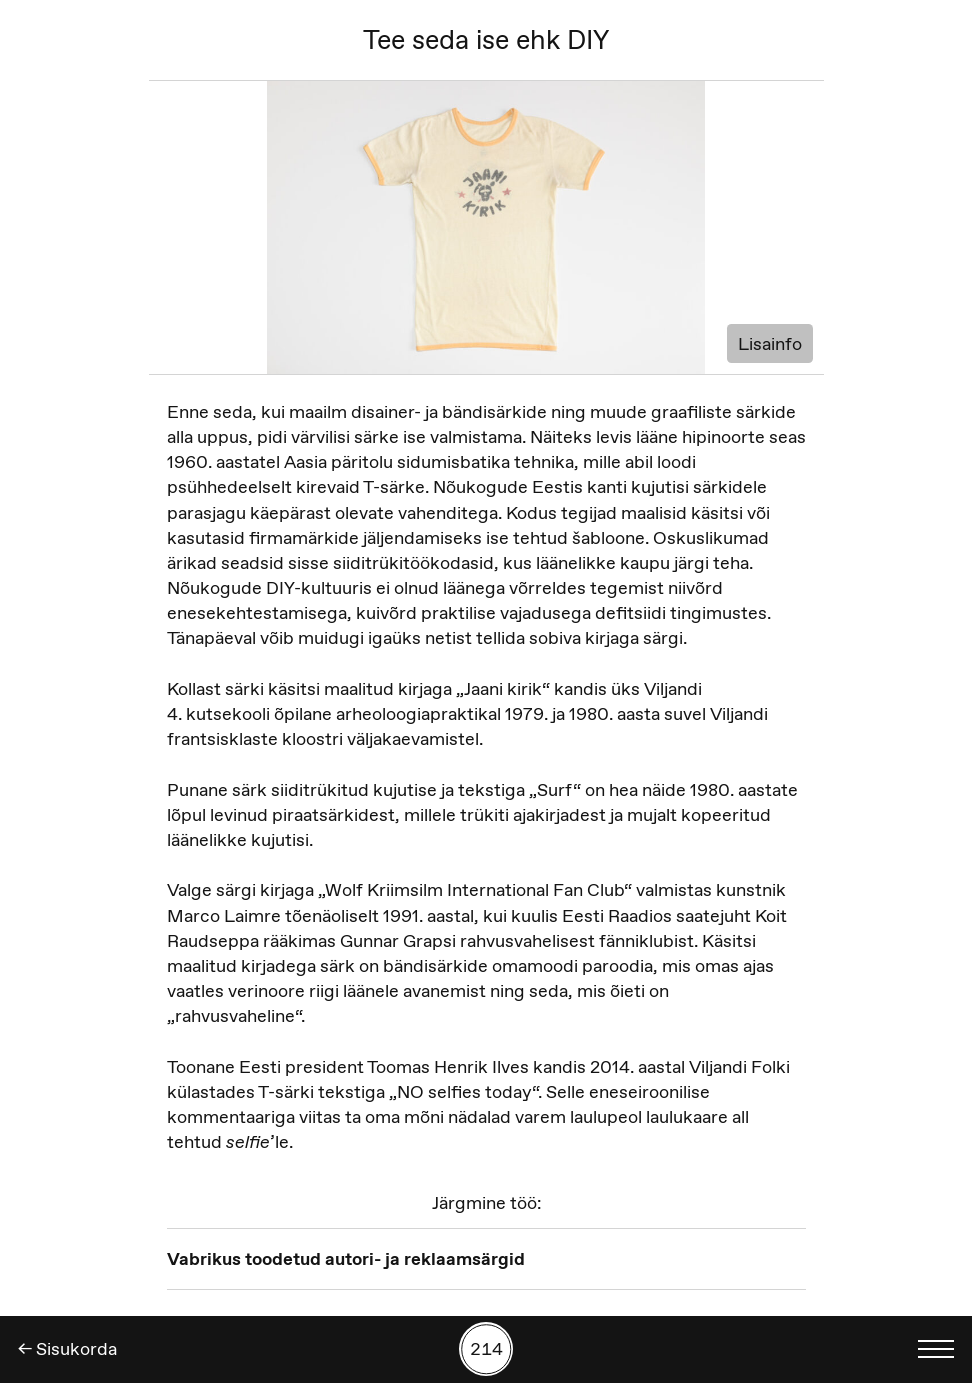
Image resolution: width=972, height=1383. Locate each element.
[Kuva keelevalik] (936, 1349)
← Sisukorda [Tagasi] (67, 1349)
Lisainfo (770, 344)
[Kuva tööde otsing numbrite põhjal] (486, 1349)
